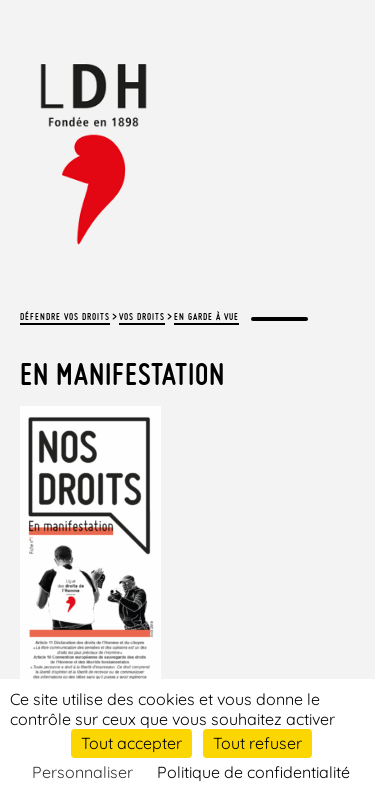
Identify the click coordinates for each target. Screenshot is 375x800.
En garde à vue (206, 316)
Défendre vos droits (65, 316)
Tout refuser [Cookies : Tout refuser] (257, 743)
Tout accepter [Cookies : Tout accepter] (131, 743)
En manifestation (122, 374)
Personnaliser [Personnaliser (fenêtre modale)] (82, 772)
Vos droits (142, 316)
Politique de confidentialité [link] (253, 772)
